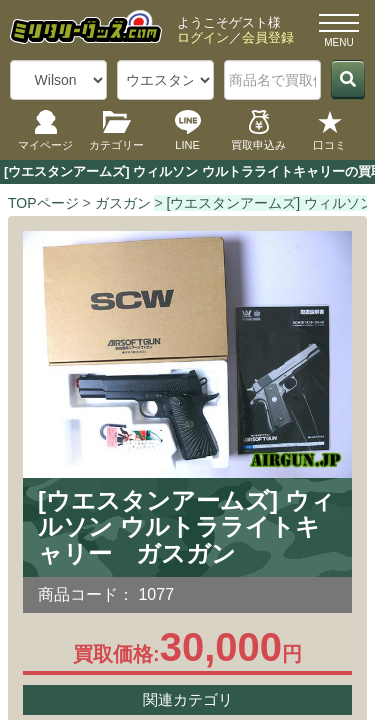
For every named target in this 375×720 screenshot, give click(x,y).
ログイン (203, 37)
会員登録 (268, 37)
